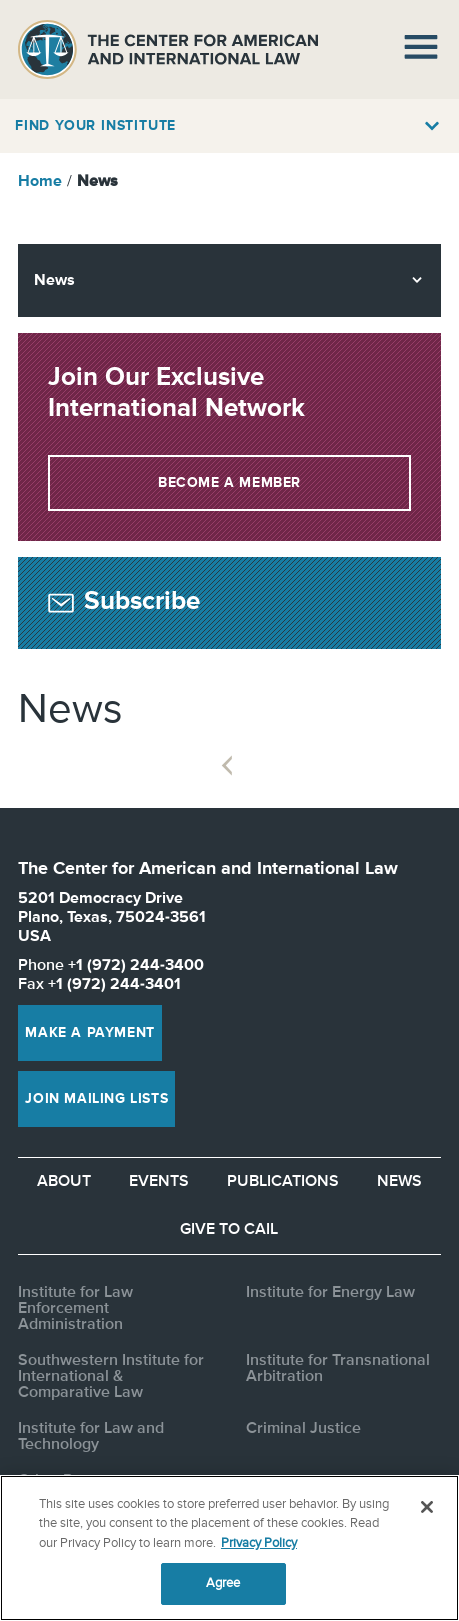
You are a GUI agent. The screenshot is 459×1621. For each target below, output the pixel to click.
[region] (229, 1548)
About (64, 1182)
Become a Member (229, 483)
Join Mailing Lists (96, 1099)
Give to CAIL (229, 1230)
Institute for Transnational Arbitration (338, 1369)
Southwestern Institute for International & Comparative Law (111, 1377)
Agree (223, 1583)
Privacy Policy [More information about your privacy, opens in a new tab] (259, 1543)
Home (40, 182)
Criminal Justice (303, 1429)
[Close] (427, 1507)
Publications (283, 1182)
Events (159, 1182)
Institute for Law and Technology (91, 1437)
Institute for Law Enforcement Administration (75, 1309)
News (399, 1182)
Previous (226, 765)
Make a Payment (89, 1033)
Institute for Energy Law (330, 1293)
